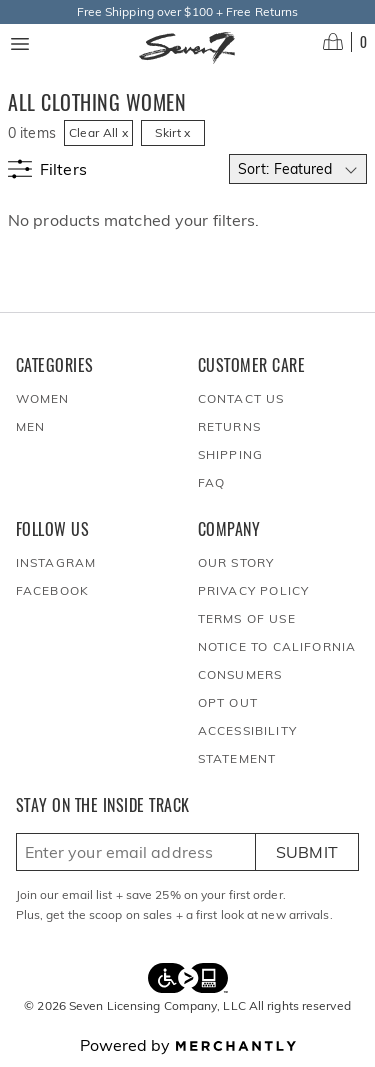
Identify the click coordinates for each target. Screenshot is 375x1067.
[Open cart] (345, 42)
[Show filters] (47, 169)
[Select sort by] (298, 169)
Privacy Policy (254, 590)
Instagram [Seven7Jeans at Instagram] (56, 562)
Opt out (228, 702)
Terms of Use (247, 618)
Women (43, 398)
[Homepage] (187, 48)
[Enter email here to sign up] (136, 852)
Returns (229, 426)
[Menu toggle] (20, 44)
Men (31, 426)
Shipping (231, 454)
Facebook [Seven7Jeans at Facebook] (53, 590)
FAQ (212, 482)
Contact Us (241, 398)
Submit (307, 852)
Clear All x (98, 132)
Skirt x (172, 132)
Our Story (236, 562)
